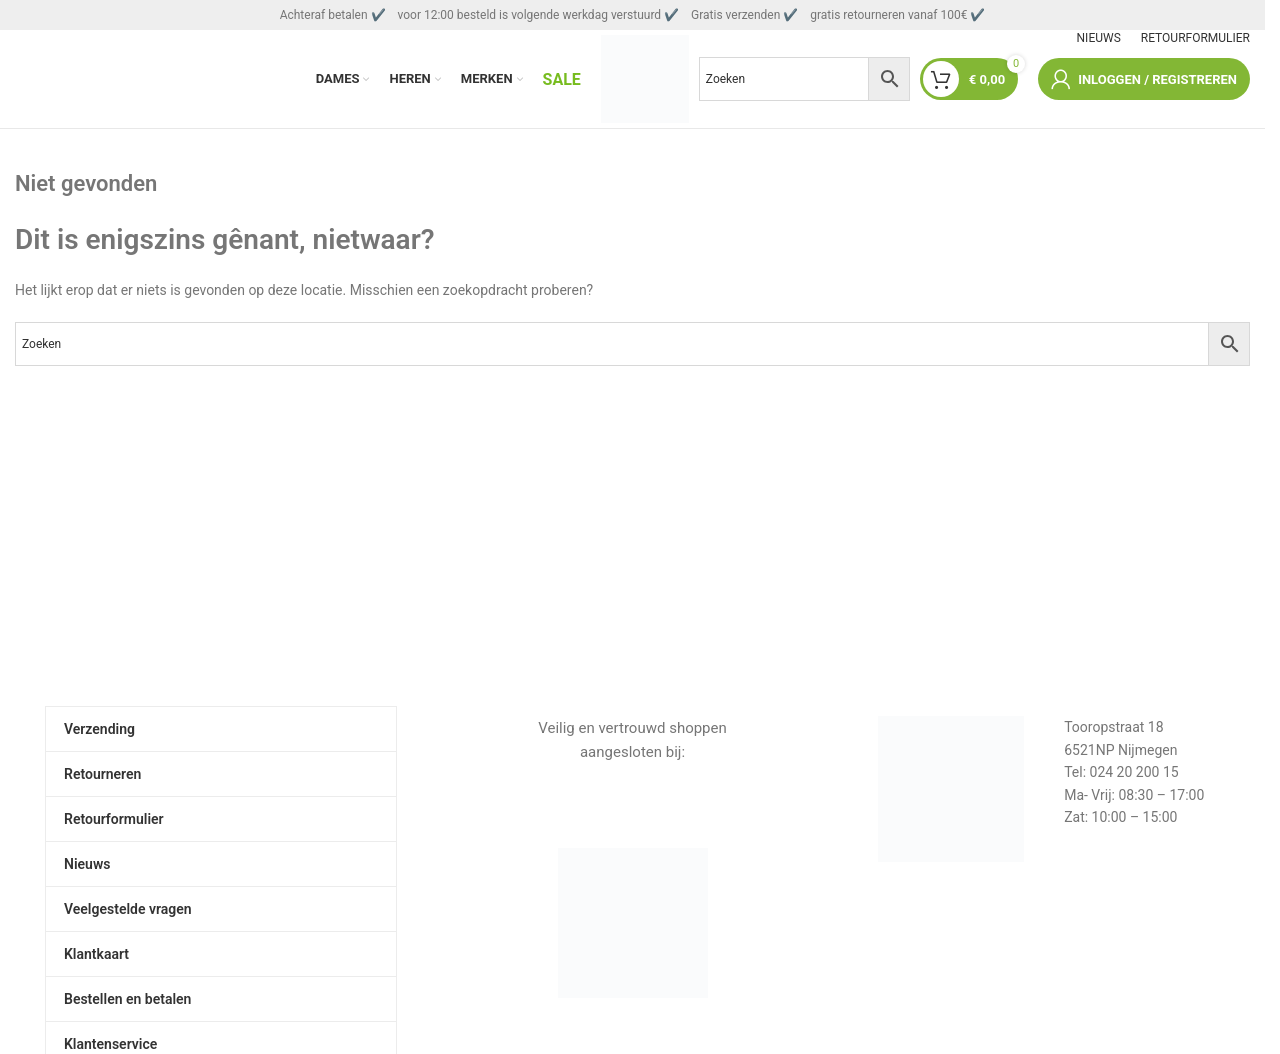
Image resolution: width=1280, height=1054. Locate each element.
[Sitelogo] (645, 79)
